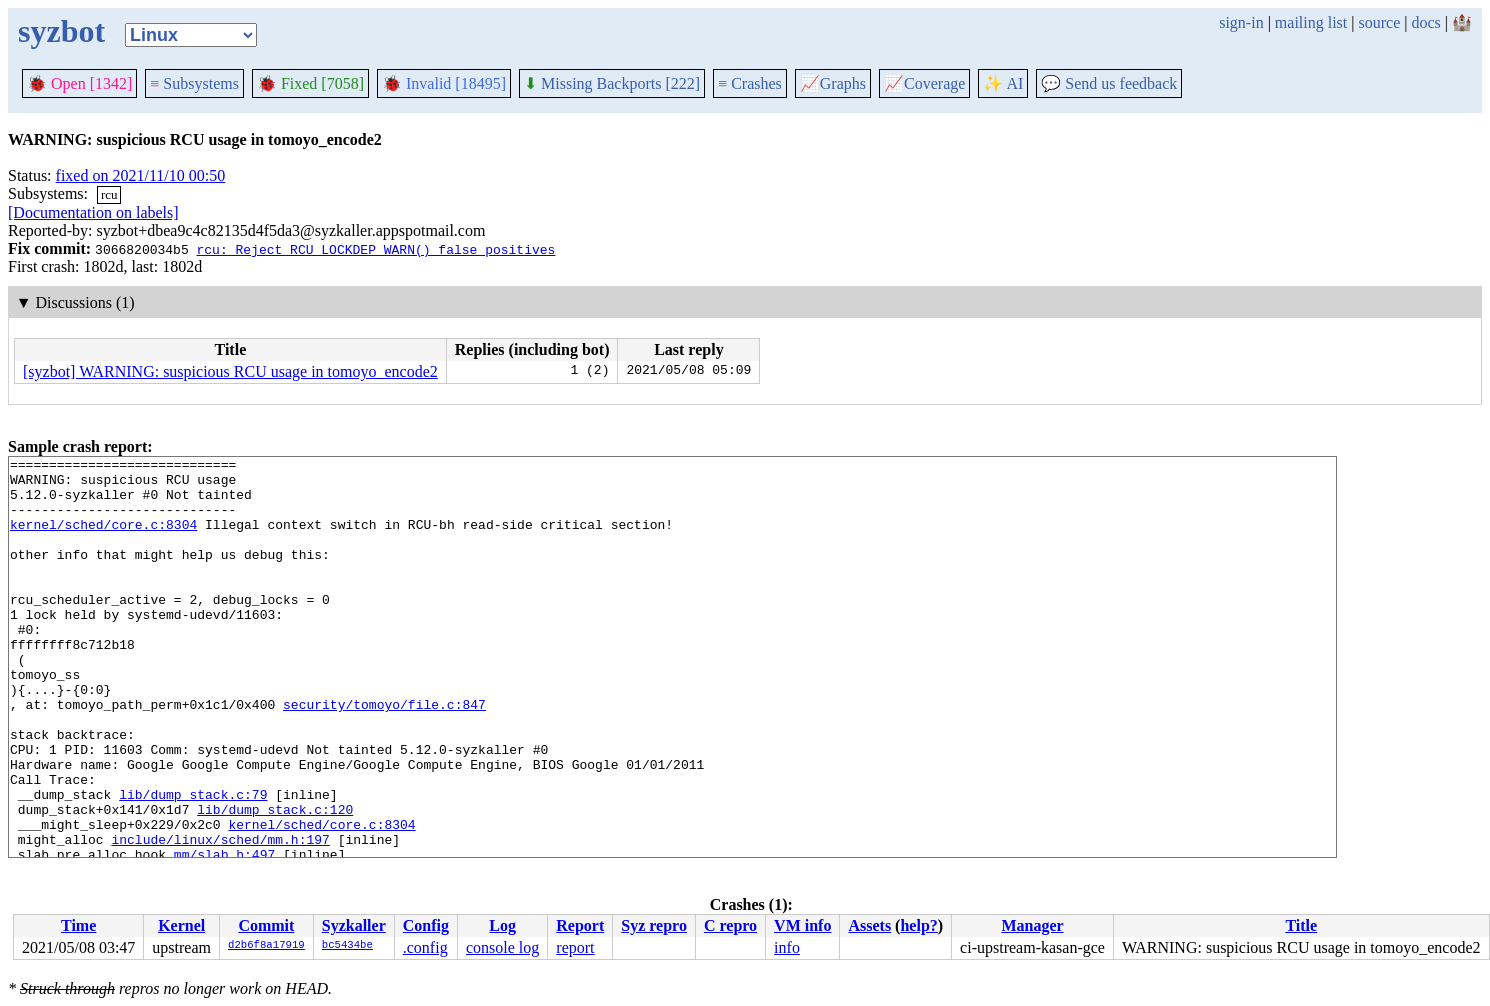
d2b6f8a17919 (266, 946)
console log (502, 947)
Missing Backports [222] (612, 83)
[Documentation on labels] (93, 212)
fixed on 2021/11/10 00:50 (141, 175)
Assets (869, 925)
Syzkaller (354, 925)
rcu (109, 194)
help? (918, 925)
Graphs (833, 83)
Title (1301, 925)
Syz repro (654, 925)
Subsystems (194, 83)
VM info (802, 925)
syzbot (61, 31)
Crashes (750, 83)
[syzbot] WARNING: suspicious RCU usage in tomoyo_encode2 (230, 371)
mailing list (1311, 22)
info (787, 947)
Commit (266, 925)
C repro (730, 925)
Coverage (924, 83)
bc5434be (347, 946)
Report (580, 925)
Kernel (181, 925)
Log (502, 925)
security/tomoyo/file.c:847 (384, 755)
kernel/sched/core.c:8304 (103, 539)
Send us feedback (1109, 83)
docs (1425, 22)
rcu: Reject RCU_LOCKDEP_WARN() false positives (375, 249)
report (575, 947)
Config (426, 925)
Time (78, 925)
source (1380, 22)
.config (425, 947)
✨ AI (1003, 83)
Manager (1032, 925)
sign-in (1241, 22)
